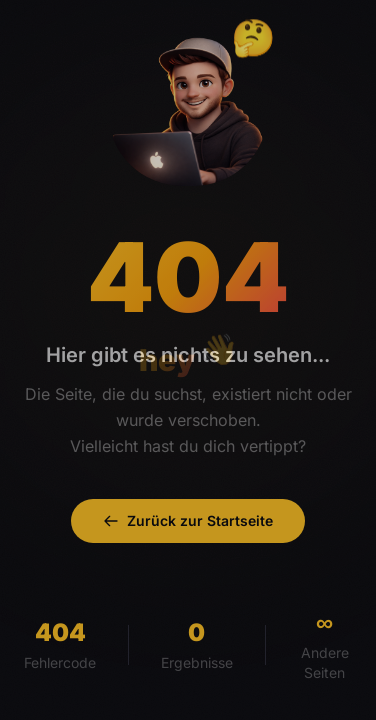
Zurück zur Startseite (188, 520)
